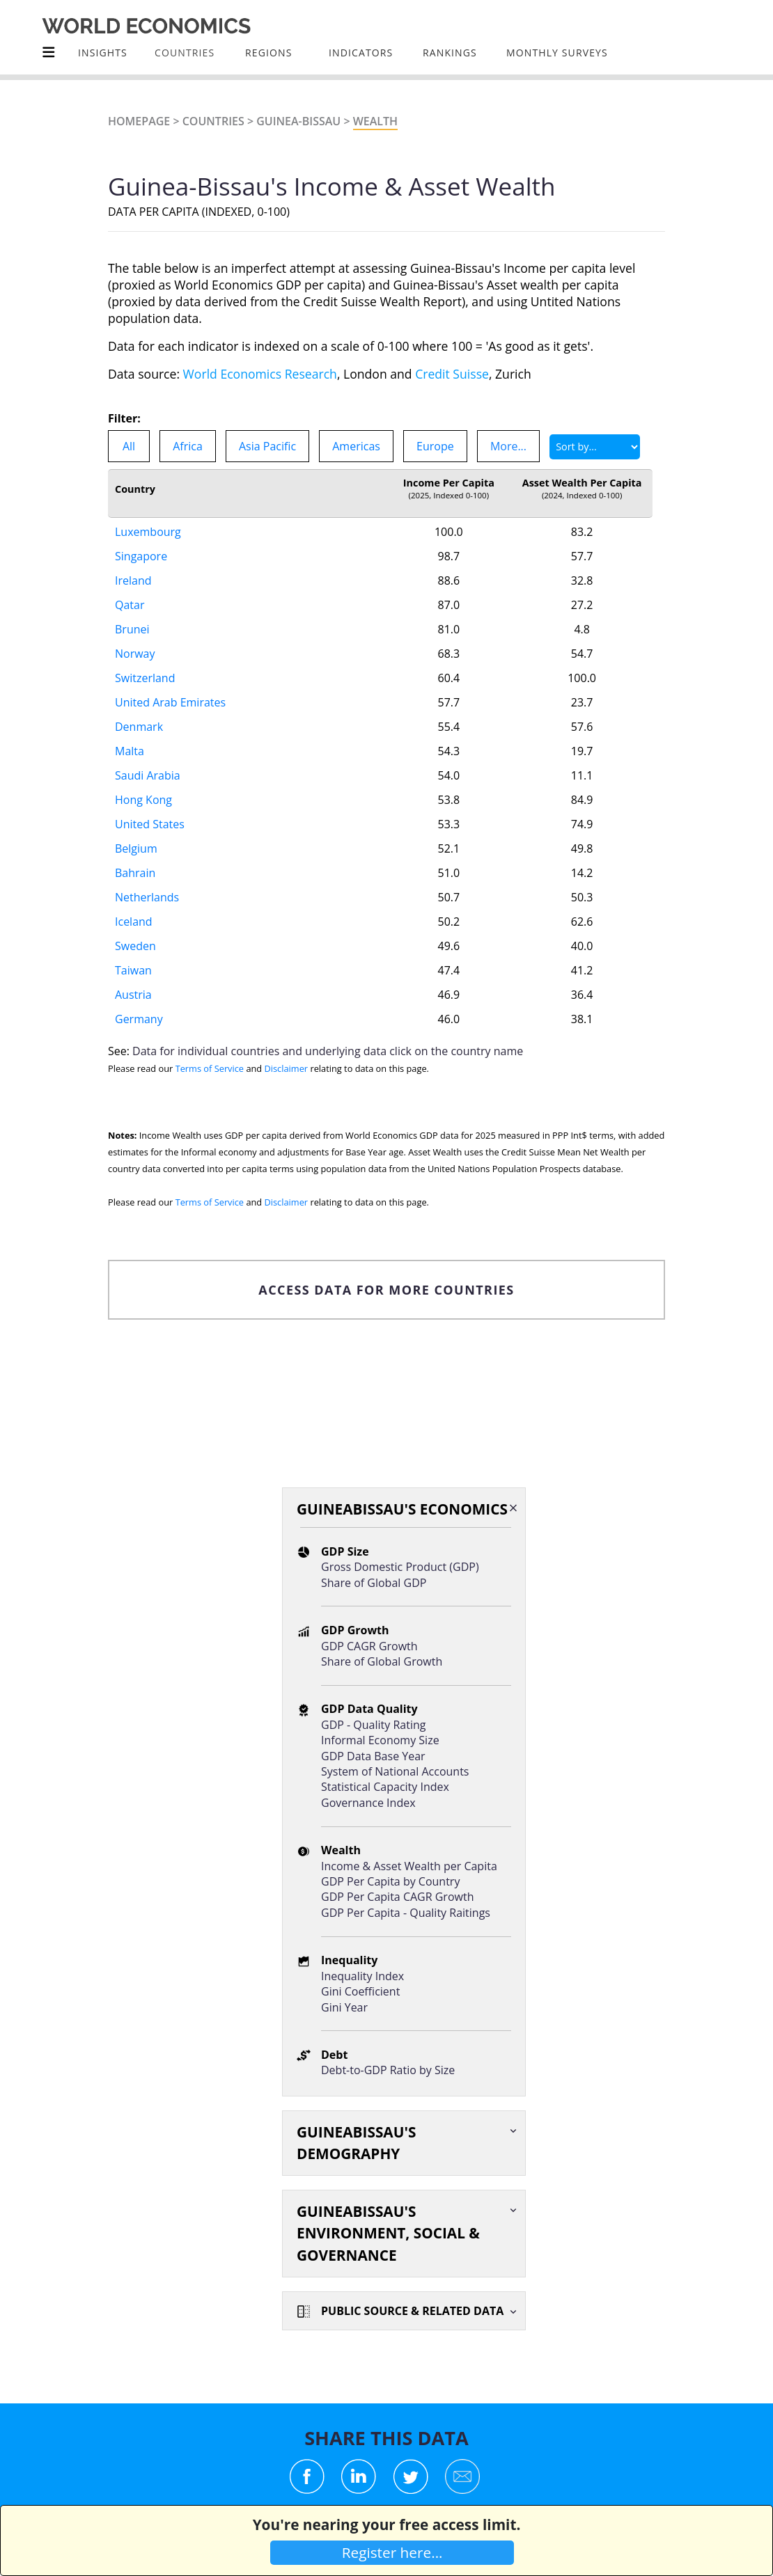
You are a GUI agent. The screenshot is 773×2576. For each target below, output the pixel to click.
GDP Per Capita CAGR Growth (397, 1896)
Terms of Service (209, 1068)
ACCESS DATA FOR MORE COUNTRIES (386, 1289)
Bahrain (135, 872)
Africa (188, 446)
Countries (213, 121)
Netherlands (147, 897)
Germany (139, 1019)
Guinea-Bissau (298, 121)
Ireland (133, 580)
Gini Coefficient (360, 1991)
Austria (133, 994)
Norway (135, 653)
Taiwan (133, 970)
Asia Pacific (267, 446)
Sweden (135, 946)
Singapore (141, 556)
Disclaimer (287, 1068)
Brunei (132, 629)
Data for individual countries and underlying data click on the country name (327, 1051)
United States (150, 824)
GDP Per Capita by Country (390, 1881)
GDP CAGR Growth (369, 1646)
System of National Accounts (395, 1771)
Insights (102, 52)
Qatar (129, 605)
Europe (435, 446)
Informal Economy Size (380, 1740)
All (129, 446)
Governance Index (368, 1802)
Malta (129, 751)
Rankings (450, 52)
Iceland (134, 921)
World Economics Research (260, 373)
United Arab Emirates (170, 702)
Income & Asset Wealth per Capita (409, 1866)
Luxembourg (148, 531)
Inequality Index (362, 1976)
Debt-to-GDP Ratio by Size (388, 2070)
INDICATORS (361, 52)
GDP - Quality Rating (373, 1724)
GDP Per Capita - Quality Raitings (405, 1912)
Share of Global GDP (373, 1582)
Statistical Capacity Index (385, 1786)
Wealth (375, 121)
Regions (268, 52)
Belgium (136, 848)
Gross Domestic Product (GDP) (400, 1566)
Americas (356, 446)
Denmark (139, 726)
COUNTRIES (184, 52)
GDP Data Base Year (373, 1756)
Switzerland (145, 678)
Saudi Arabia (147, 775)
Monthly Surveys (557, 52)
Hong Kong (143, 799)
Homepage (139, 121)
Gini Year (344, 2007)
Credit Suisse (452, 373)
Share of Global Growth (381, 1661)
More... (508, 446)
